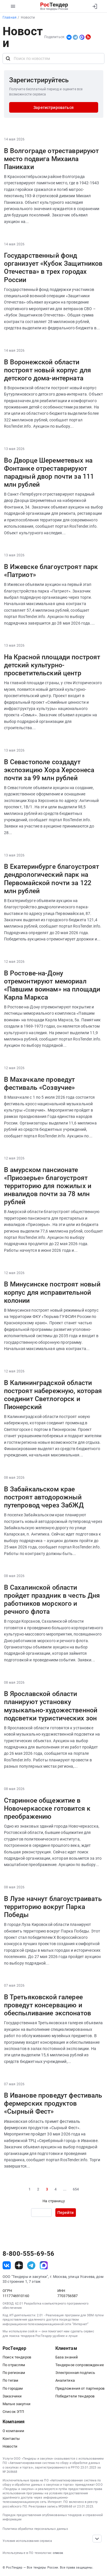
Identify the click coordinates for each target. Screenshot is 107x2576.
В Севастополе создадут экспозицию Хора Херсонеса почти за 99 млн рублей (49, 770)
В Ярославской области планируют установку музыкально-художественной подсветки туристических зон (51, 1706)
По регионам (14, 2372)
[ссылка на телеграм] (31, 2265)
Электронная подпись (75, 2372)
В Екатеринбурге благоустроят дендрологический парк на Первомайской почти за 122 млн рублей (51, 878)
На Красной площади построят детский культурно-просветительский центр (52, 665)
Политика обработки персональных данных (35, 2529)
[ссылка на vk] (7, 2265)
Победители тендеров (75, 2396)
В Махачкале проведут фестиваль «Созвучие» (39, 1083)
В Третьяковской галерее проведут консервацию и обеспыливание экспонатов (47, 2005)
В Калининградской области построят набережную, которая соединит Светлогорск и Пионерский (53, 1395)
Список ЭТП (13, 2411)
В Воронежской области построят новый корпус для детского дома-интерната (47, 370)
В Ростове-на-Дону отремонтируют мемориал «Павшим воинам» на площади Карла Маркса (52, 985)
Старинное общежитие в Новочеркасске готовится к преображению (47, 1808)
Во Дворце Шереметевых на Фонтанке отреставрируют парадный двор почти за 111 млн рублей (49, 472)
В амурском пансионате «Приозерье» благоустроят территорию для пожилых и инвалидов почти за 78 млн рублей (47, 1186)
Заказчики (12, 2396)
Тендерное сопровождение (79, 2365)
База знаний (66, 2357)
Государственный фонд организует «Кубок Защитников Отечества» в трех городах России (53, 267)
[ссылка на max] (44, 2265)
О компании (13, 2431)
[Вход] (94, 6)
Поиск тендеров (17, 2357)
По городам (13, 2388)
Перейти (65, 2212)
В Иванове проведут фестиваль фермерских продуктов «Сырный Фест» (53, 2103)
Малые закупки (17, 2404)
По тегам (10, 2380)
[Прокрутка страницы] (97, 2538)
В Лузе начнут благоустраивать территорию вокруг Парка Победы (53, 1907)
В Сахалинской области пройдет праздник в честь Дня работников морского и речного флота (52, 1599)
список (58, 2553)
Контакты (11, 2438)
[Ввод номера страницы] (41, 2212)
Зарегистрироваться (53, 107)
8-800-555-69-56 (28, 2253)
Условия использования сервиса (27, 2541)
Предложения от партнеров (79, 2388)
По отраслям (14, 2365)
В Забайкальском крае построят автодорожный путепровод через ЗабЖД (44, 1497)
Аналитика (65, 2380)
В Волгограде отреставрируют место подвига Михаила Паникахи (51, 159)
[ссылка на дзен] (19, 2265)
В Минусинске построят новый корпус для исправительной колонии (52, 1292)
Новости (10, 2446)
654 (76, 2189)
